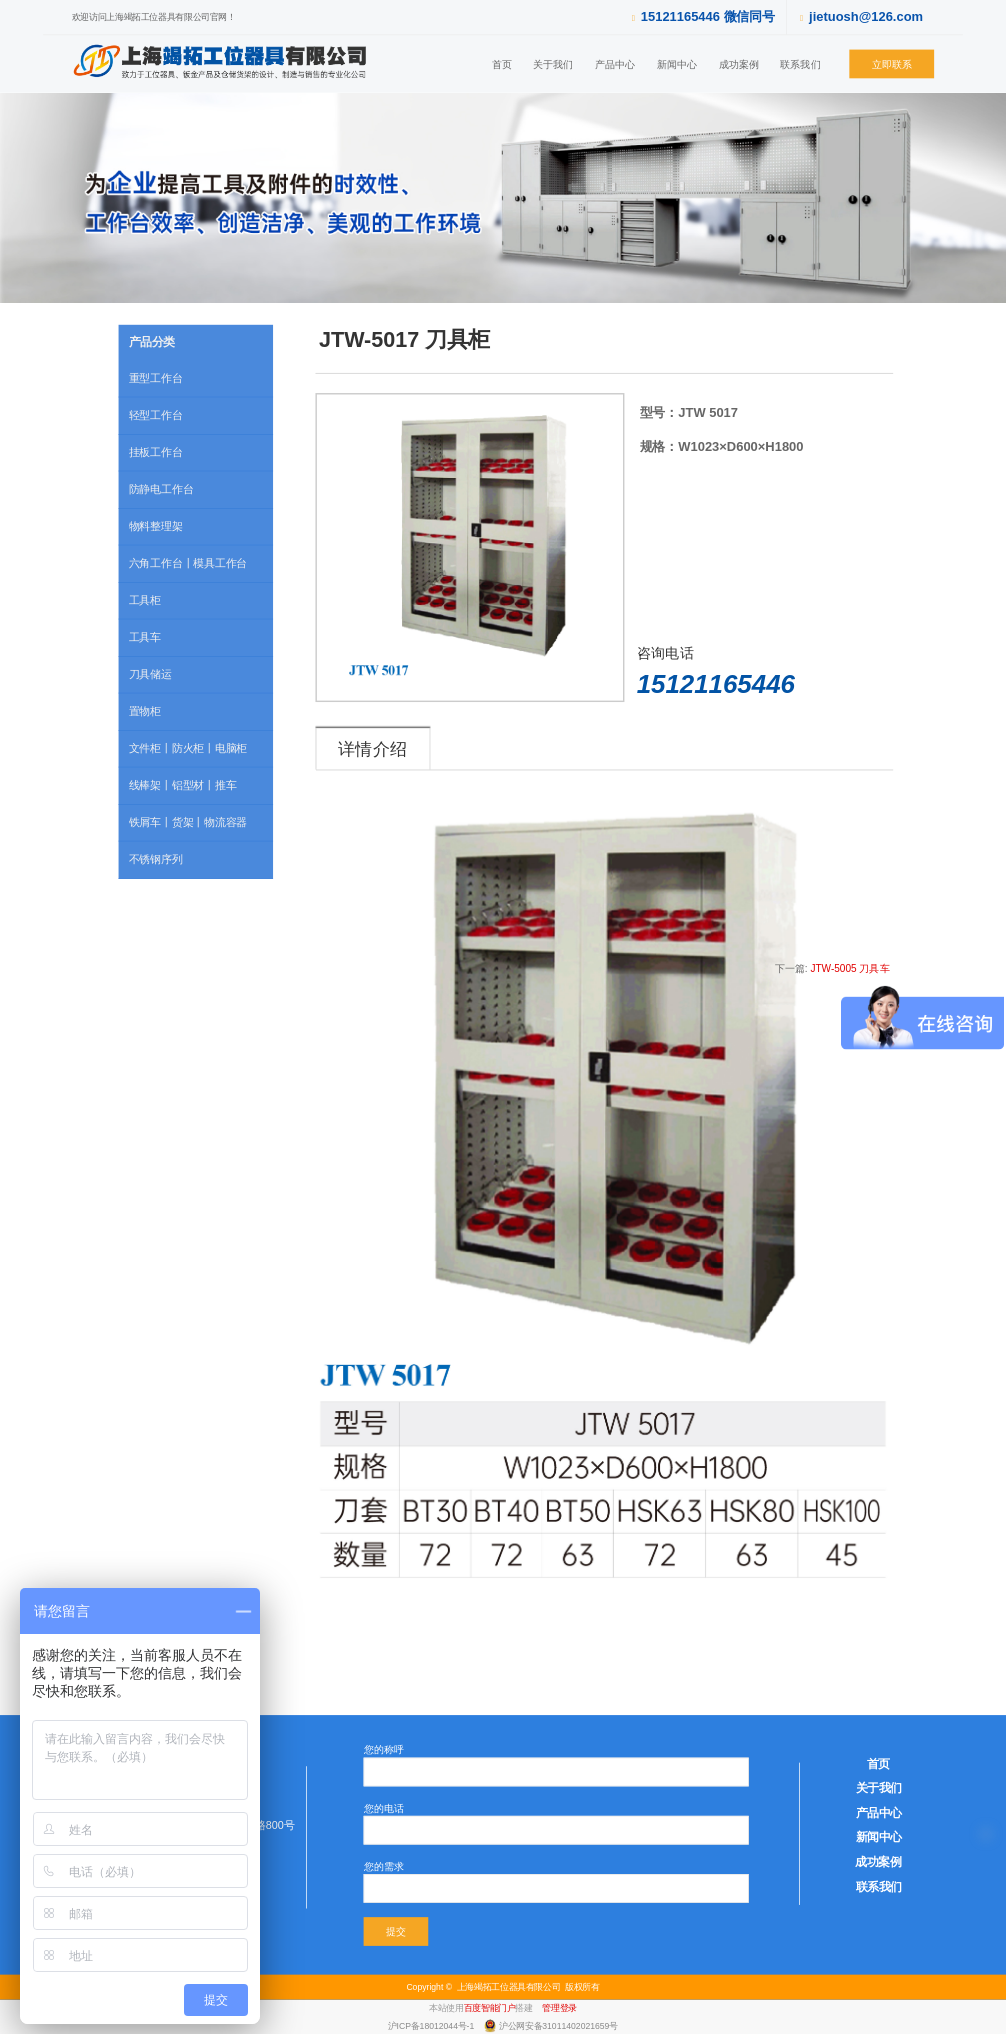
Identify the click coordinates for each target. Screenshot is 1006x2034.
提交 (396, 1931)
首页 (502, 63)
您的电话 (384, 1807)
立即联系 (892, 63)
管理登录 (559, 2008)
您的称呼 (384, 1749)
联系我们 (800, 63)
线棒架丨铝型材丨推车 (183, 785)
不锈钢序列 (156, 859)
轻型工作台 (156, 415)
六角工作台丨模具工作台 (188, 563)
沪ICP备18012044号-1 (432, 2025)
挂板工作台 (156, 452)
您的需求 (384, 1865)
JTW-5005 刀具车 (849, 967)
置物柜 (145, 711)
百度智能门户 (490, 2008)
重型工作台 (156, 378)
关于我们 (553, 63)
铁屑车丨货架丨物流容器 (188, 822)
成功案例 (739, 63)
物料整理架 (156, 526)
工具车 (145, 637)
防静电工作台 (161, 489)
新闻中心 (677, 63)
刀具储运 (150, 674)
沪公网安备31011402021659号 (558, 2025)
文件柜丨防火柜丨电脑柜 (188, 748)
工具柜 (145, 600)
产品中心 (615, 63)
